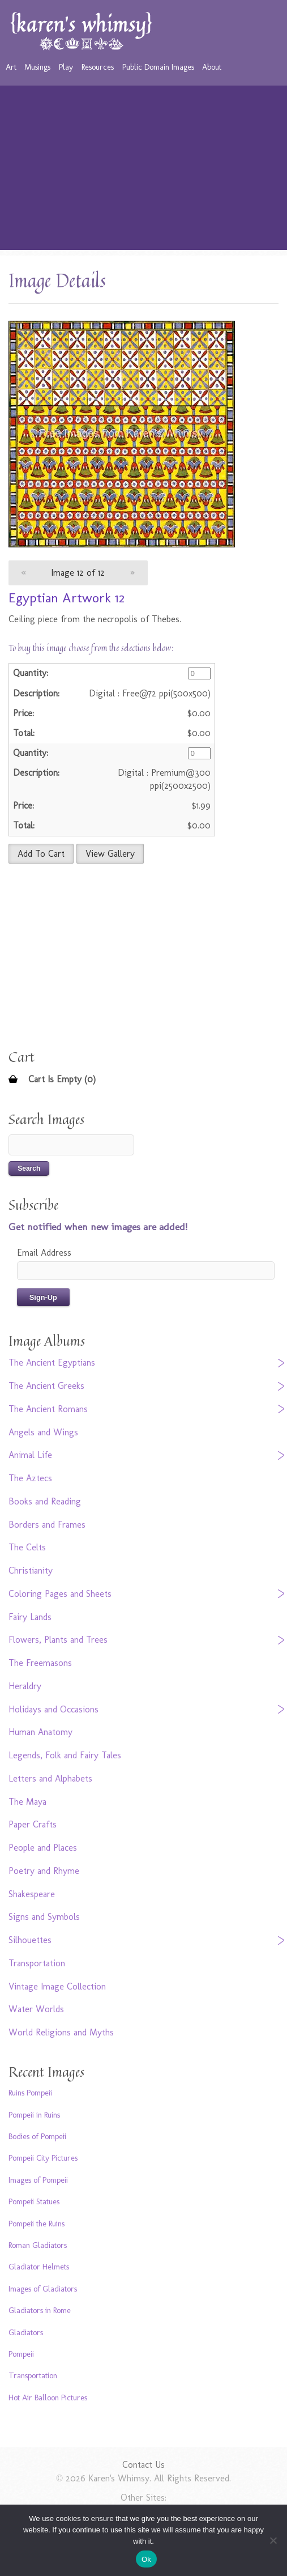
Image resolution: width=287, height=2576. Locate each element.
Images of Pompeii (38, 2180)
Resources (98, 67)
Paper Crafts (32, 1824)
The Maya (27, 1801)
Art (11, 67)
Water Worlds (36, 2009)
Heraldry (24, 1686)
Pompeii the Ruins (36, 2223)
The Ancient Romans (48, 1409)
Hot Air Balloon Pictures (47, 2397)
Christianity (30, 1570)
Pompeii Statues (33, 2201)
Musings (37, 67)
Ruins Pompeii (30, 2093)
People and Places (42, 1847)
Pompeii (21, 2354)
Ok (146, 2559)
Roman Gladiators (37, 2245)
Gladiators (25, 2332)
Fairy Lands (30, 1617)
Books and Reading (44, 1501)
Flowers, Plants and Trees (58, 1639)
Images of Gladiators (42, 2289)
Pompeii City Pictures (43, 2158)
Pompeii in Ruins (34, 2115)
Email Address (44, 1252)
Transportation (36, 1963)
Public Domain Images (158, 67)
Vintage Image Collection (57, 1986)
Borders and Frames (46, 1524)
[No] (273, 2540)
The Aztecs (30, 1478)
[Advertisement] (143, 170)
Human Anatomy (40, 1732)
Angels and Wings (43, 1432)
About (211, 67)
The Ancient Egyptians (51, 1362)
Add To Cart (41, 853)
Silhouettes (30, 1940)
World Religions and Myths (61, 2032)
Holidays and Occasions (53, 1709)
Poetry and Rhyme (43, 1870)
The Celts (27, 1547)
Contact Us (143, 2464)
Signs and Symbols (44, 1916)
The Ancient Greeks (46, 1385)
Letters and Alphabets (50, 1778)
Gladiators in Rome (39, 2310)
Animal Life (30, 1454)
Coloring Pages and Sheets (60, 1593)
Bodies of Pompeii (37, 2136)
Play (66, 67)
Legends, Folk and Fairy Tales (64, 1755)
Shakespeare (31, 1894)
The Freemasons (40, 1662)
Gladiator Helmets (38, 2267)
